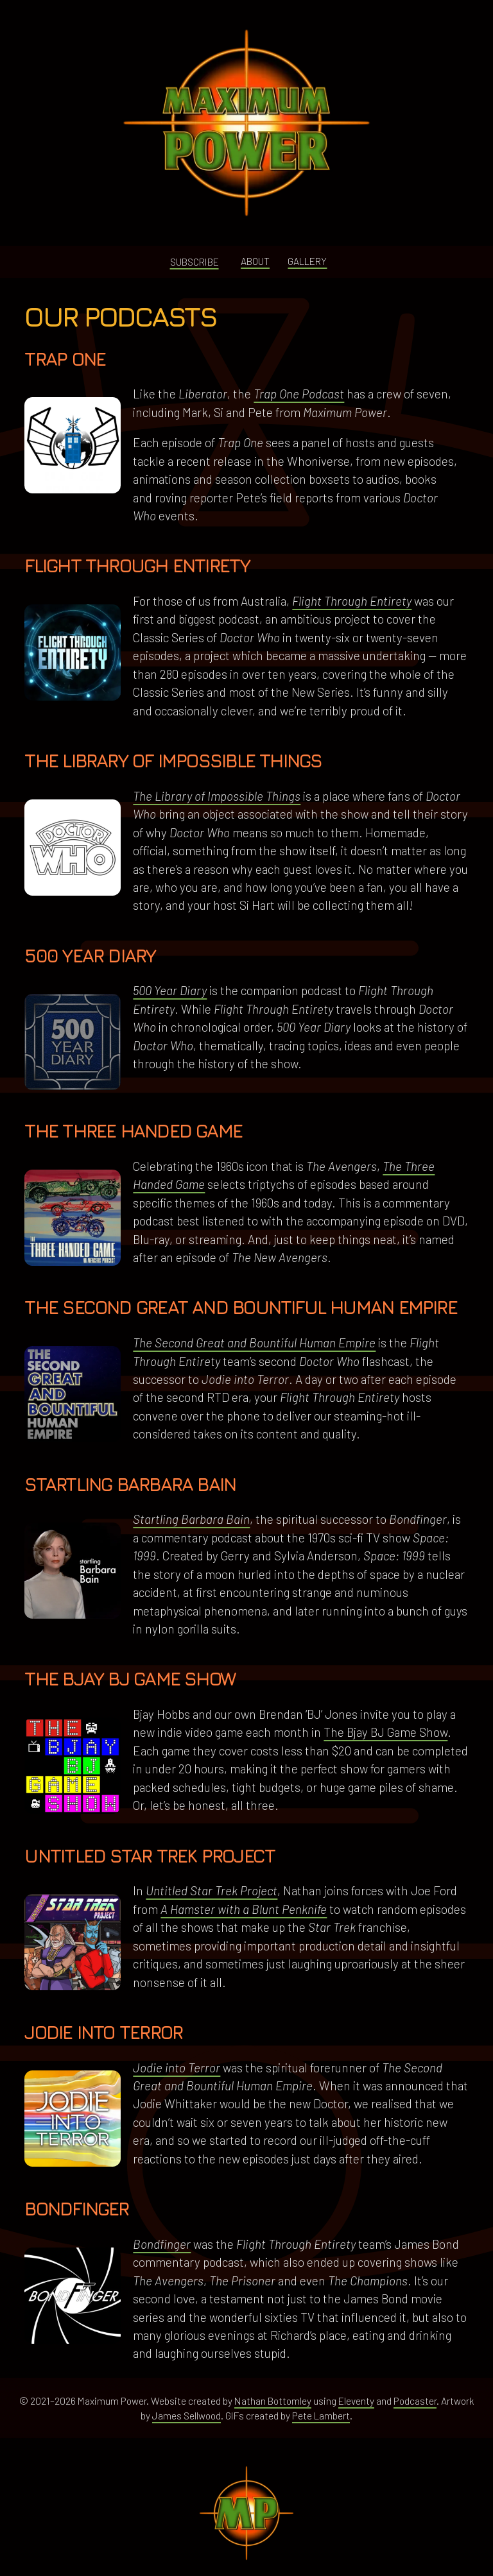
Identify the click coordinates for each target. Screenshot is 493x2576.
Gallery (307, 261)
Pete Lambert (321, 2415)
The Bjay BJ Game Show (385, 1732)
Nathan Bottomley (272, 2400)
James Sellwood (186, 2415)
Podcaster (415, 2400)
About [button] (255, 261)
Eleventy (356, 2400)
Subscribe (194, 261)
